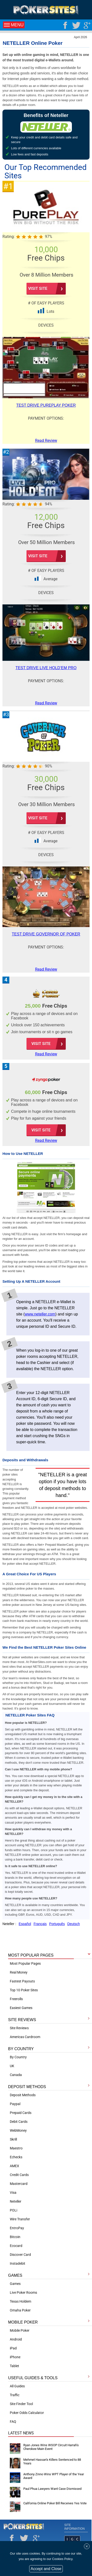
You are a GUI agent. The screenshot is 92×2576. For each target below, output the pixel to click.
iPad (13, 2348)
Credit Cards (19, 2175)
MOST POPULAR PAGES (30, 1955)
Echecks (16, 2157)
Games (15, 2284)
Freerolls (16, 1999)
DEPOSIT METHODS (27, 2087)
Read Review (46, 1054)
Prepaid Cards (20, 2113)
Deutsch (73, 1924)
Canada (16, 2075)
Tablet (14, 2366)
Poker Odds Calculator (27, 2413)
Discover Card (20, 2255)
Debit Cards (18, 2122)
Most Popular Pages (25, 1963)
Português (57, 1924)
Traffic (14, 2395)
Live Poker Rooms (23, 2292)
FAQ (13, 2422)
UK (12, 2066)
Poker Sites (24, 2526)
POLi (13, 2210)
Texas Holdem (20, 2301)
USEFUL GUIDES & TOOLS (33, 2378)
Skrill (13, 2139)
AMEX (14, 2166)
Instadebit (17, 2263)
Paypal (15, 2104)
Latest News (21, 2433)
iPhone (15, 2357)
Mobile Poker (19, 2330)
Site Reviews (19, 2028)
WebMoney (18, 2130)
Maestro (16, 2148)
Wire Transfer (20, 2219)
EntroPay (17, 2228)
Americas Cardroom (25, 2037)
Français (40, 1924)
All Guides (17, 2386)
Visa (13, 2192)
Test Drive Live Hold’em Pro (46, 668)
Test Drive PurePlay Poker (46, 405)
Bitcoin (15, 2237)
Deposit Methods (23, 2095)
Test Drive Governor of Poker (46, 934)
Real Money (18, 1972)
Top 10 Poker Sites (24, 1990)
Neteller (15, 2201)
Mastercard (18, 2184)
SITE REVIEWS (22, 2020)
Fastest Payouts (22, 1981)
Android (16, 2339)
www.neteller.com (40, 1314)
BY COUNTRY (21, 2049)
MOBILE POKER (23, 2322)
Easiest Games (21, 2008)
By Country (18, 2057)
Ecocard (16, 2246)
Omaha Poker (20, 2310)
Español (25, 1924)
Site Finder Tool (21, 2404)
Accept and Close (46, 2569)
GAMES (15, 2275)
